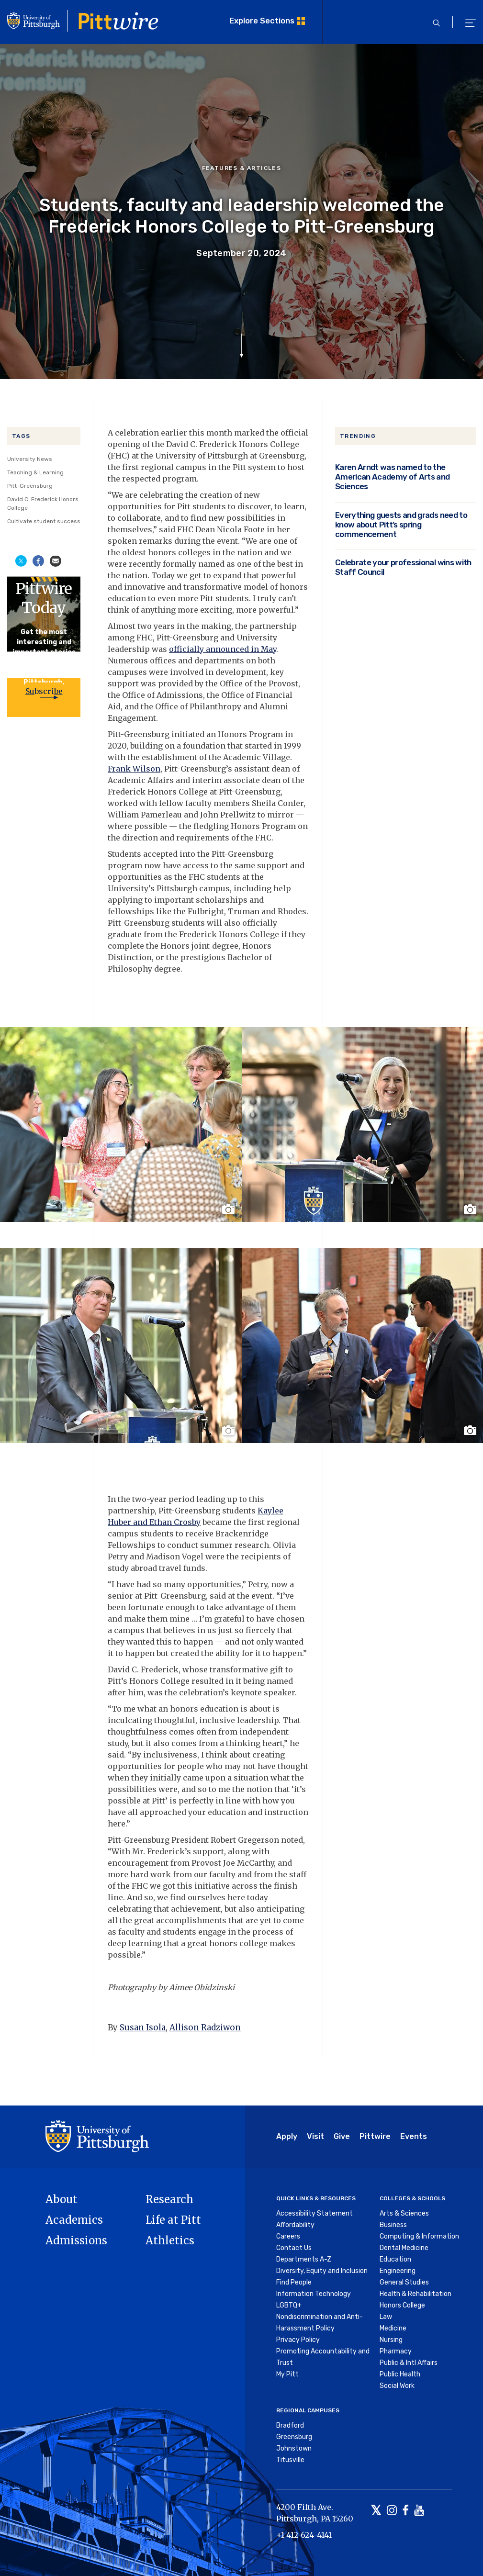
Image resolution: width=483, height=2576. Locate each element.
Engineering (398, 2271)
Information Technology (313, 2294)
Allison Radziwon (205, 2027)
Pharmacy (396, 2351)
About (61, 2199)
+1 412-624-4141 (304, 2535)
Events (413, 2136)
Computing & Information (419, 2236)
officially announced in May (222, 649)
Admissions (76, 2240)
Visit (315, 2136)
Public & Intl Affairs (409, 2363)
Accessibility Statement (314, 2213)
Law (386, 2317)
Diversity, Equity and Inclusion (322, 2271)
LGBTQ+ (289, 2305)
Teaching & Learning (35, 472)
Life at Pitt (173, 2220)
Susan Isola (143, 2027)
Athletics (170, 2240)
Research (169, 2199)
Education (395, 2259)
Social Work (397, 2386)
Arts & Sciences (404, 2213)
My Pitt (287, 2374)
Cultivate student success (43, 521)
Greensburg (294, 2437)
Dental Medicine (404, 2248)
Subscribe (44, 691)
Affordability (295, 2225)
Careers (288, 2236)
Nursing (391, 2340)
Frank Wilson (134, 768)
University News (29, 459)
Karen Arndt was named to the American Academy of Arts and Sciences (392, 476)
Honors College (402, 2305)
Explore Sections (261, 20)
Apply (286, 2136)
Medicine (393, 2328)
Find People (294, 2282)
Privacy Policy (298, 2340)
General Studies (404, 2282)
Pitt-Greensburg (30, 485)
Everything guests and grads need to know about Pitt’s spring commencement (401, 524)
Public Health (400, 2374)
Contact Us (294, 2248)
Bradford (290, 2425)
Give (342, 2136)
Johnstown (294, 2448)
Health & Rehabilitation (415, 2294)
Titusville (290, 2460)
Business (393, 2225)
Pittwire (375, 2136)
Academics (74, 2220)
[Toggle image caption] (229, 1209)
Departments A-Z (303, 2259)
